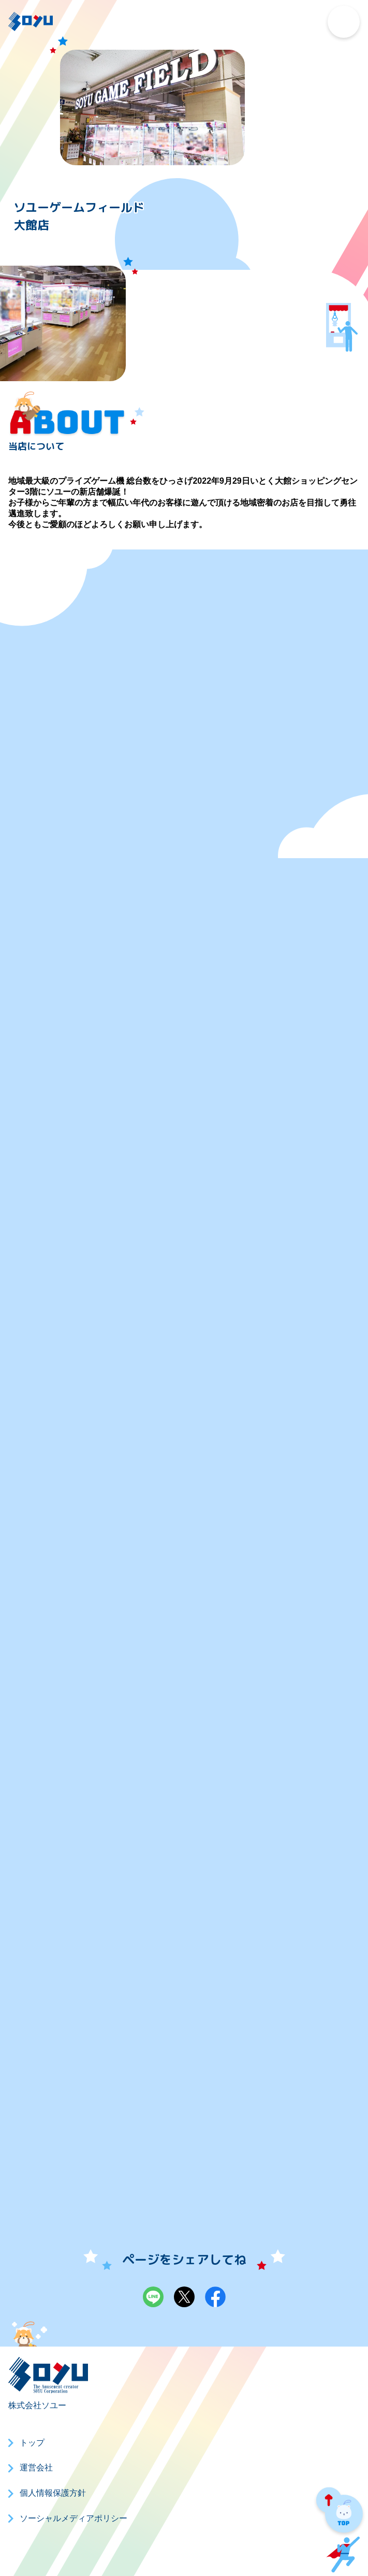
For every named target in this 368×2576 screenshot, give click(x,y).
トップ (32, 2442)
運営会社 (36, 2467)
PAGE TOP (339, 2512)
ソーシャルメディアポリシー (73, 2518)
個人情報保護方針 (53, 2492)
